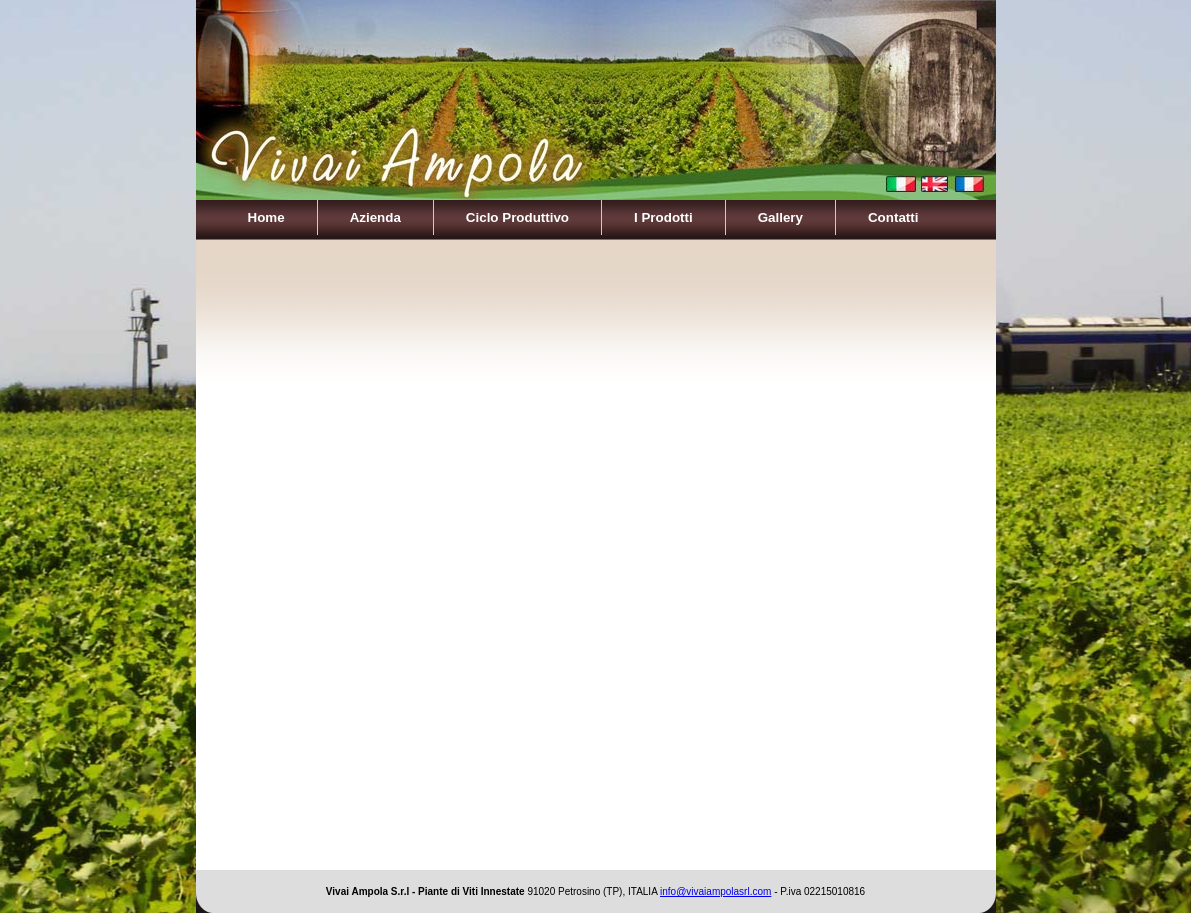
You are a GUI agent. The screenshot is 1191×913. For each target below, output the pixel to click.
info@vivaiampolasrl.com (715, 891)
